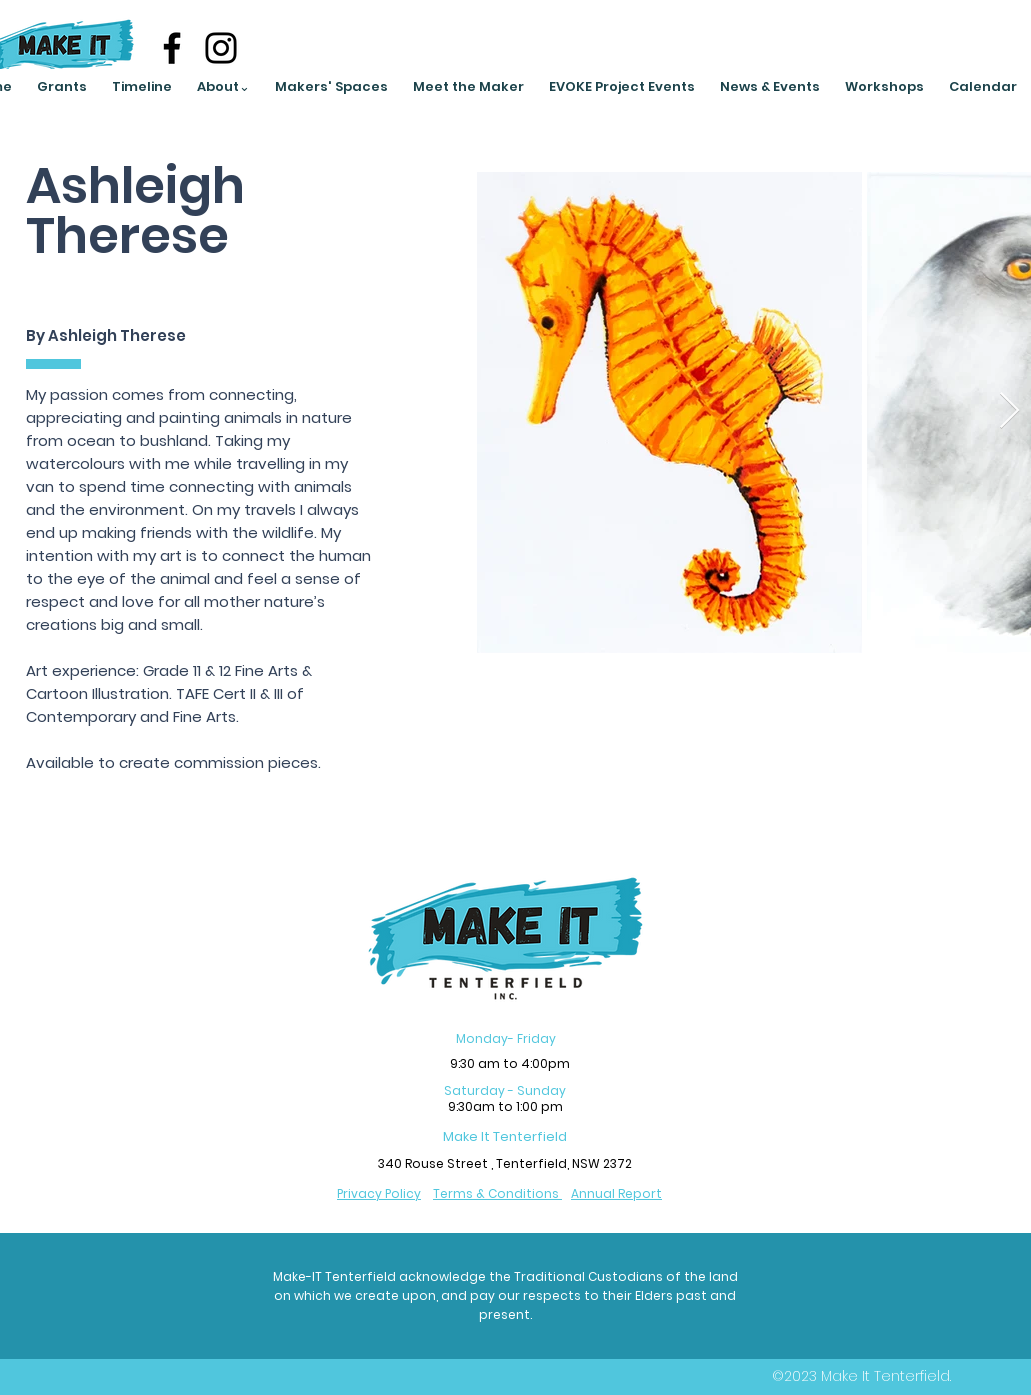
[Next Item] (1009, 411)
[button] (224, 87)
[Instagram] (221, 48)
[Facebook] (172, 48)
